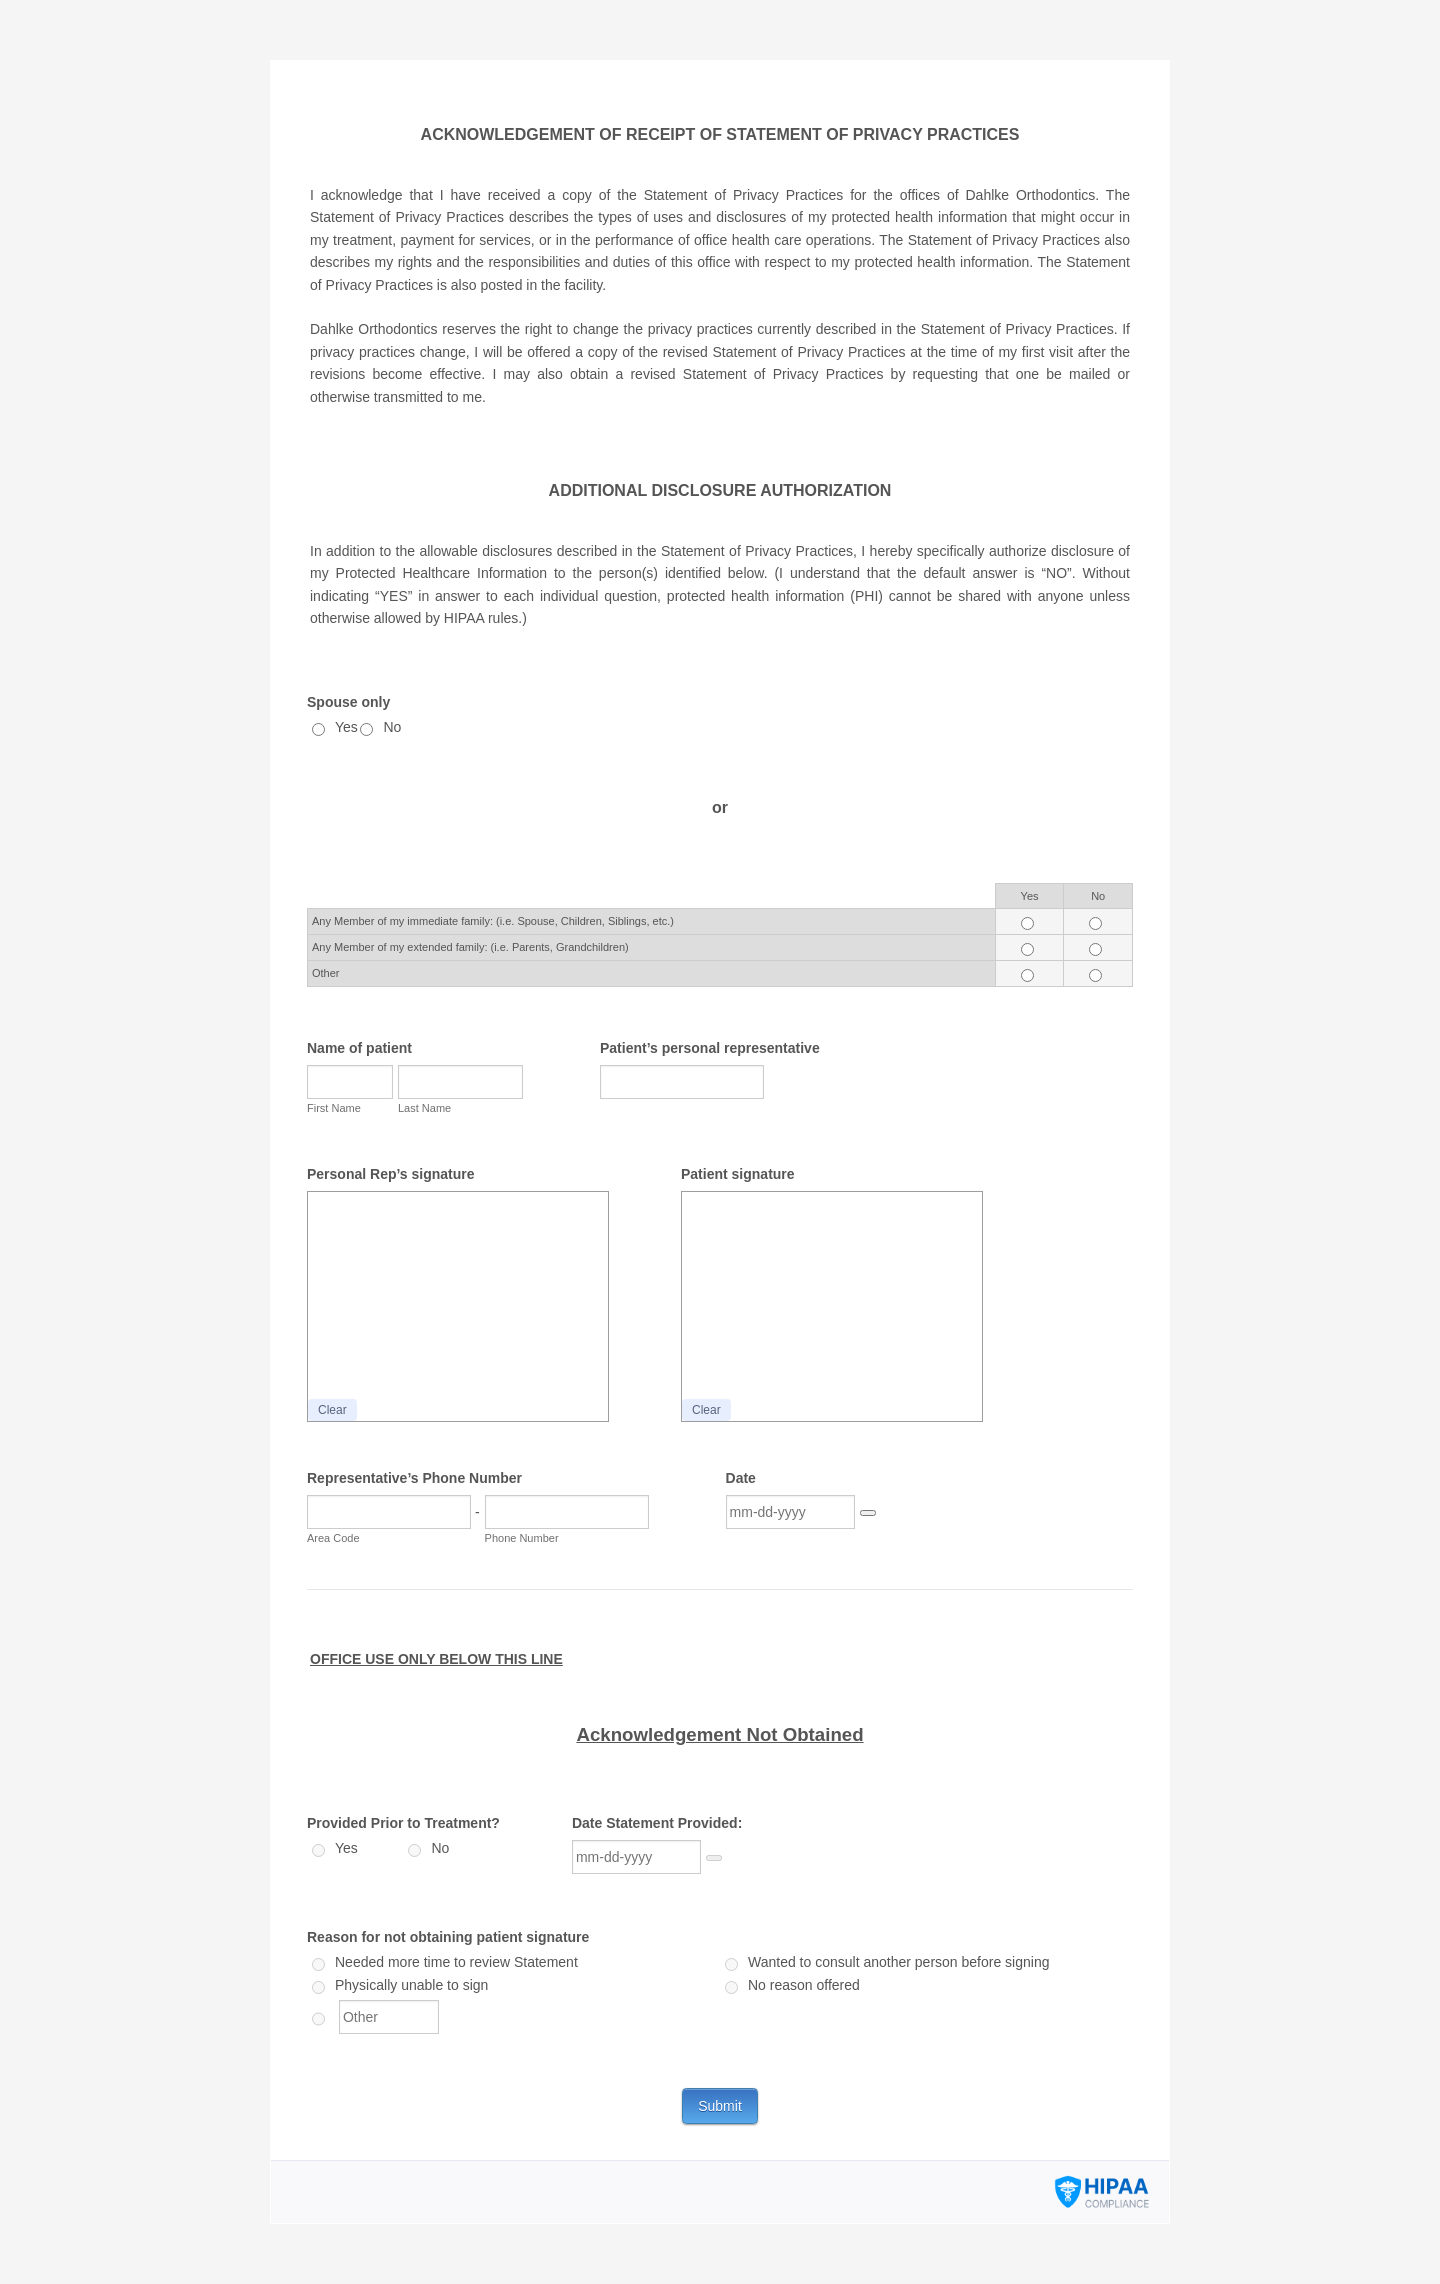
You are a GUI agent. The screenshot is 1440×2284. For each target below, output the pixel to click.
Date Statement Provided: (657, 1823)
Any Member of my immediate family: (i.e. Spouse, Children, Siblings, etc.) (493, 921)
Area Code (333, 1538)
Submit (720, 2106)
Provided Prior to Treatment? (403, 1823)
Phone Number (522, 1538)
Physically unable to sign (411, 1985)
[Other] (318, 2019)
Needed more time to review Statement (456, 1962)
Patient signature (738, 1174)
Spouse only (348, 702)
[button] (868, 1513)
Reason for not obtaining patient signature (448, 1937)
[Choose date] (714, 1858)
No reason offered (804, 1985)
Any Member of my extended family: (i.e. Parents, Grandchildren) (470, 947)
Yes (346, 727)
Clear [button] (332, 1410)
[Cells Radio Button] (1027, 923)
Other (326, 973)
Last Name (424, 1108)
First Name (334, 1108)
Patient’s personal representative (710, 1048)
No (392, 727)
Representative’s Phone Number (414, 1478)
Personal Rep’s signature (391, 1174)
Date (741, 1478)
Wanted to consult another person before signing (898, 1962)
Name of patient (359, 1048)
